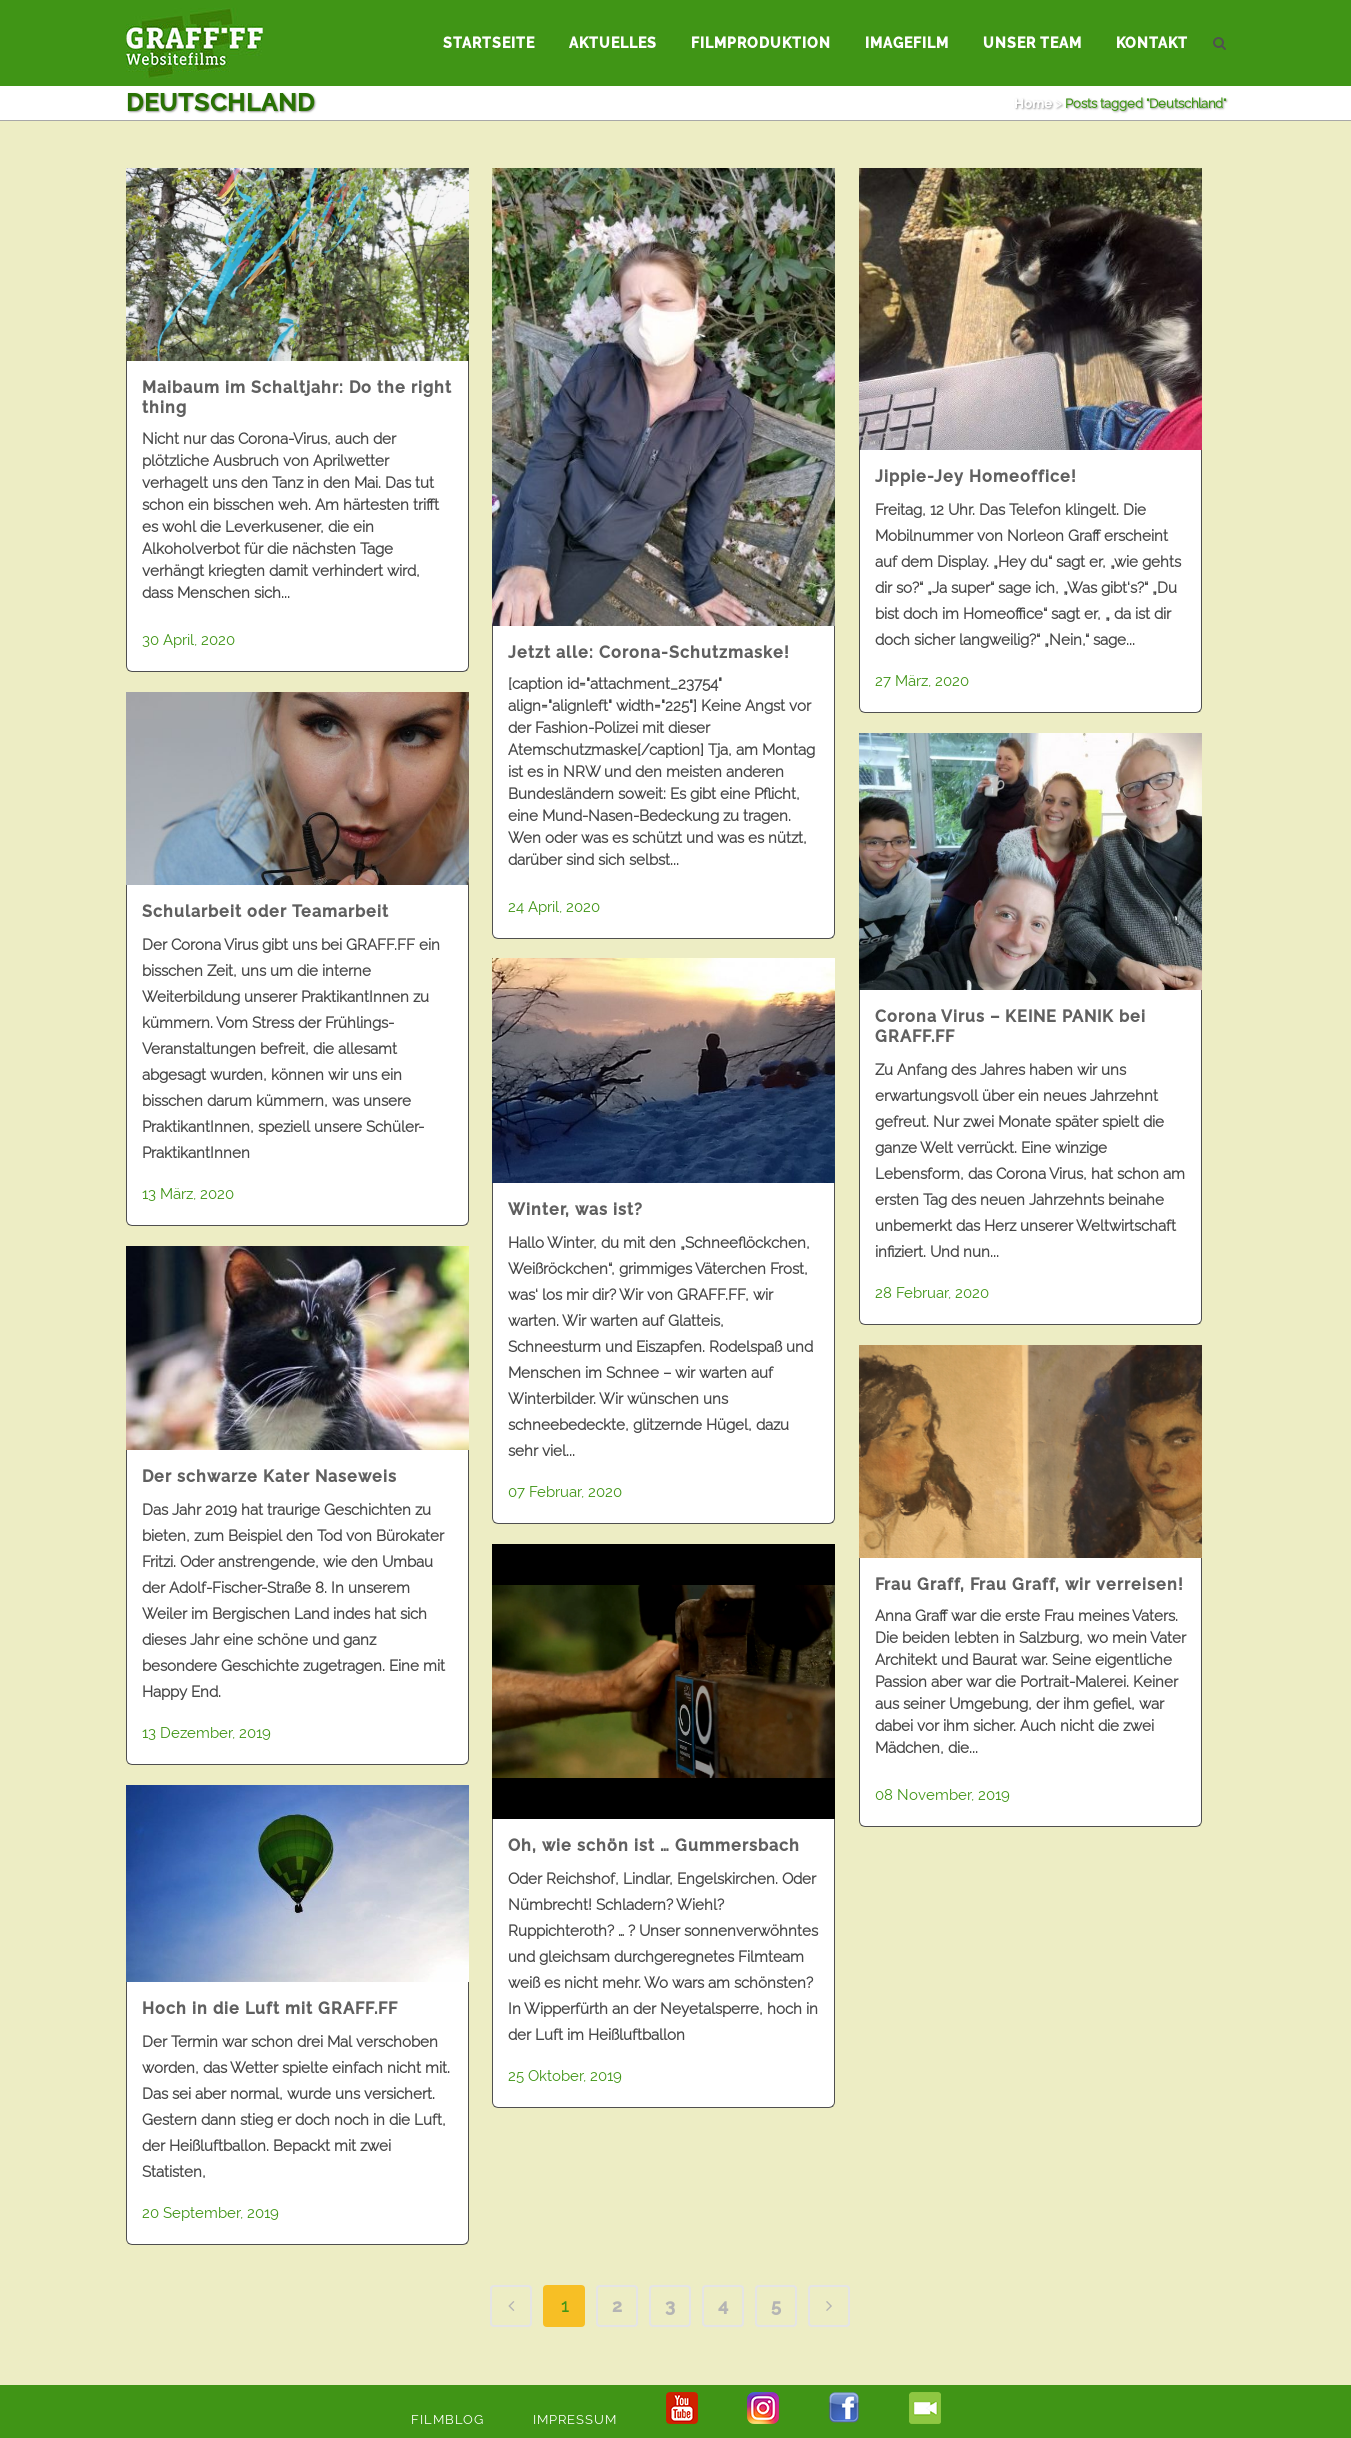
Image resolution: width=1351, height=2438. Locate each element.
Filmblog (447, 2419)
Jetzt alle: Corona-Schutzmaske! (649, 652)
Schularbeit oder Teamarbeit (265, 911)
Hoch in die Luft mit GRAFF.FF (270, 2008)
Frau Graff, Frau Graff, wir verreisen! (1029, 1584)
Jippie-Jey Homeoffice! (976, 476)
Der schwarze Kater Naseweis (269, 1476)
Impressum (575, 2419)
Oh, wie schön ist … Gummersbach (654, 1845)
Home (1033, 103)
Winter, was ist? (575, 1209)
